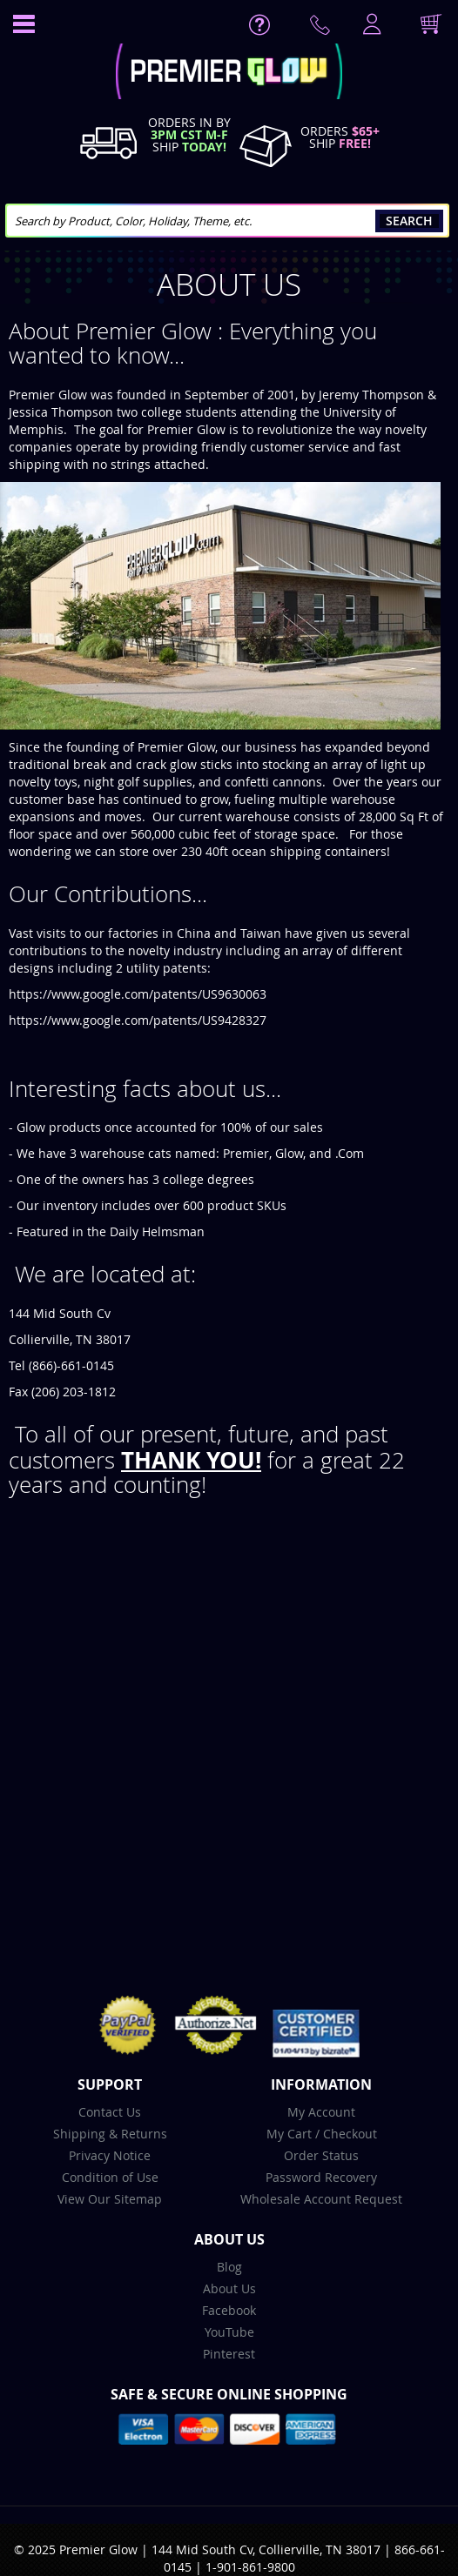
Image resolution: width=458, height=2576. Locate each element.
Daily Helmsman (157, 1231)
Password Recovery (321, 2177)
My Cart (289, 2133)
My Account (321, 2112)
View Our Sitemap (109, 2199)
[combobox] (227, 220)
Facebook (229, 2310)
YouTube (229, 2332)
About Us (229, 2288)
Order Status (321, 2155)
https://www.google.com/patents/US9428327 (137, 1020)
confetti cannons (273, 781)
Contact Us (109, 2112)
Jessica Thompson (61, 412)
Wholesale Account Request (321, 2199)
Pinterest (229, 2353)
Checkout (350, 2133)
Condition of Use (110, 2177)
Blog (229, 2266)
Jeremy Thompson (371, 394)
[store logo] (229, 73)
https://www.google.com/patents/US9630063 (137, 994)
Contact (323, 28)
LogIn (370, 25)
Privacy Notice (110, 2155)
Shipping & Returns (110, 2133)
